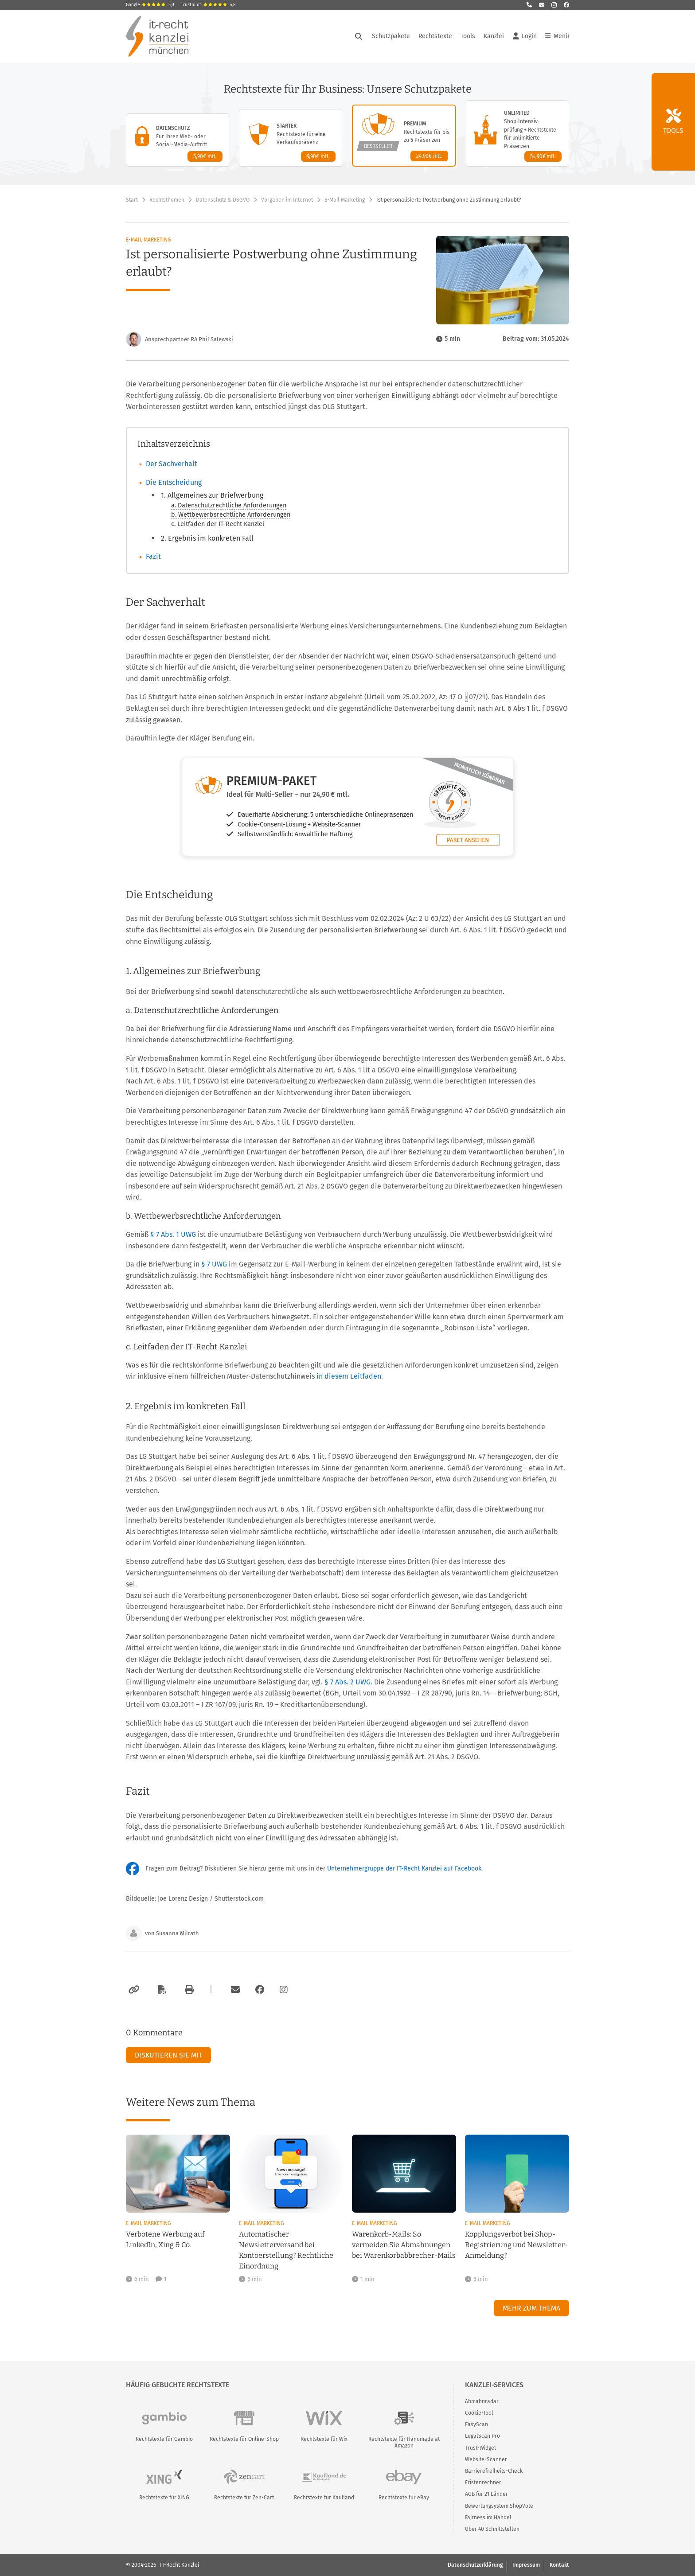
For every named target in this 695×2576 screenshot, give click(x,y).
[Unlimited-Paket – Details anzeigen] (517, 133)
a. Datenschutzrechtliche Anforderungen (228, 505)
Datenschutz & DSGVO (223, 200)
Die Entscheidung (174, 482)
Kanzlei (494, 36)
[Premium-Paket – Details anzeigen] (404, 135)
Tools (468, 36)
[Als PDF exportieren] (161, 1989)
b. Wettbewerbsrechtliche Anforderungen (230, 514)
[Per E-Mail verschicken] (234, 1989)
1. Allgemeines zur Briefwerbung (212, 495)
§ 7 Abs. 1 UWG (174, 1234)
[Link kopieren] (133, 1989)
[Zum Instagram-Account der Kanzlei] (284, 1989)
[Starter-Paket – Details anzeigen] (291, 137)
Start (132, 200)
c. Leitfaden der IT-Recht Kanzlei (217, 524)
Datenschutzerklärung (475, 2565)
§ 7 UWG (215, 1264)
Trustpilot (208, 5)
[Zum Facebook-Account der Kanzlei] (259, 1989)
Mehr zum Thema (531, 2308)
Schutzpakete (391, 36)
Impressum (526, 2565)
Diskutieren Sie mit (168, 2055)
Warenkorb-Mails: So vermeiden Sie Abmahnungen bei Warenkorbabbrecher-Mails (404, 2245)
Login (525, 36)
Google (150, 5)
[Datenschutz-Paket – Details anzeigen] (178, 140)
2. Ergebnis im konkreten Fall (207, 538)
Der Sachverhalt (171, 464)
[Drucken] (188, 1989)
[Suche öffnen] (358, 36)
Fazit (153, 556)
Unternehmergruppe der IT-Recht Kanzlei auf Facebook (404, 1868)
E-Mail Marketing (344, 200)
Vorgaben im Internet (287, 200)
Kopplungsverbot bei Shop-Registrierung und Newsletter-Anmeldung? (516, 2245)
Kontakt (559, 2565)
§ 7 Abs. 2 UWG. (348, 1682)
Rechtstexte (435, 36)
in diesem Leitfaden (348, 1376)
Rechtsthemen (166, 200)
